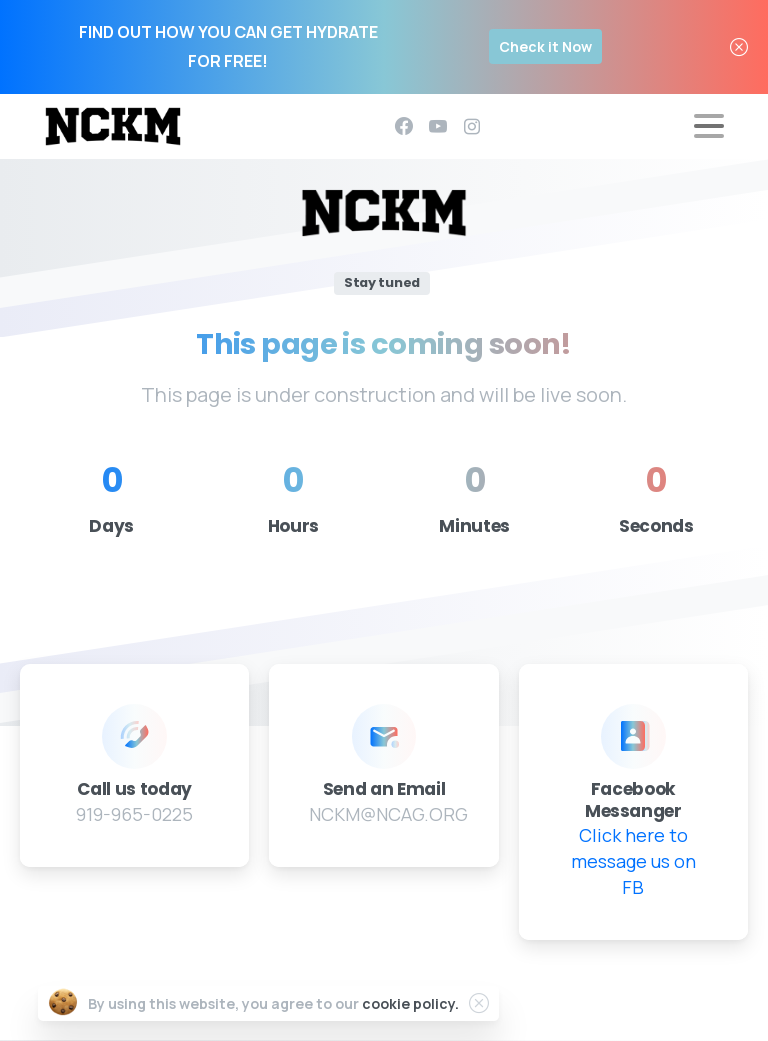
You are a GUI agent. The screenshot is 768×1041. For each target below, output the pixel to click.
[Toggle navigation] (709, 126)
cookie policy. (410, 1003)
